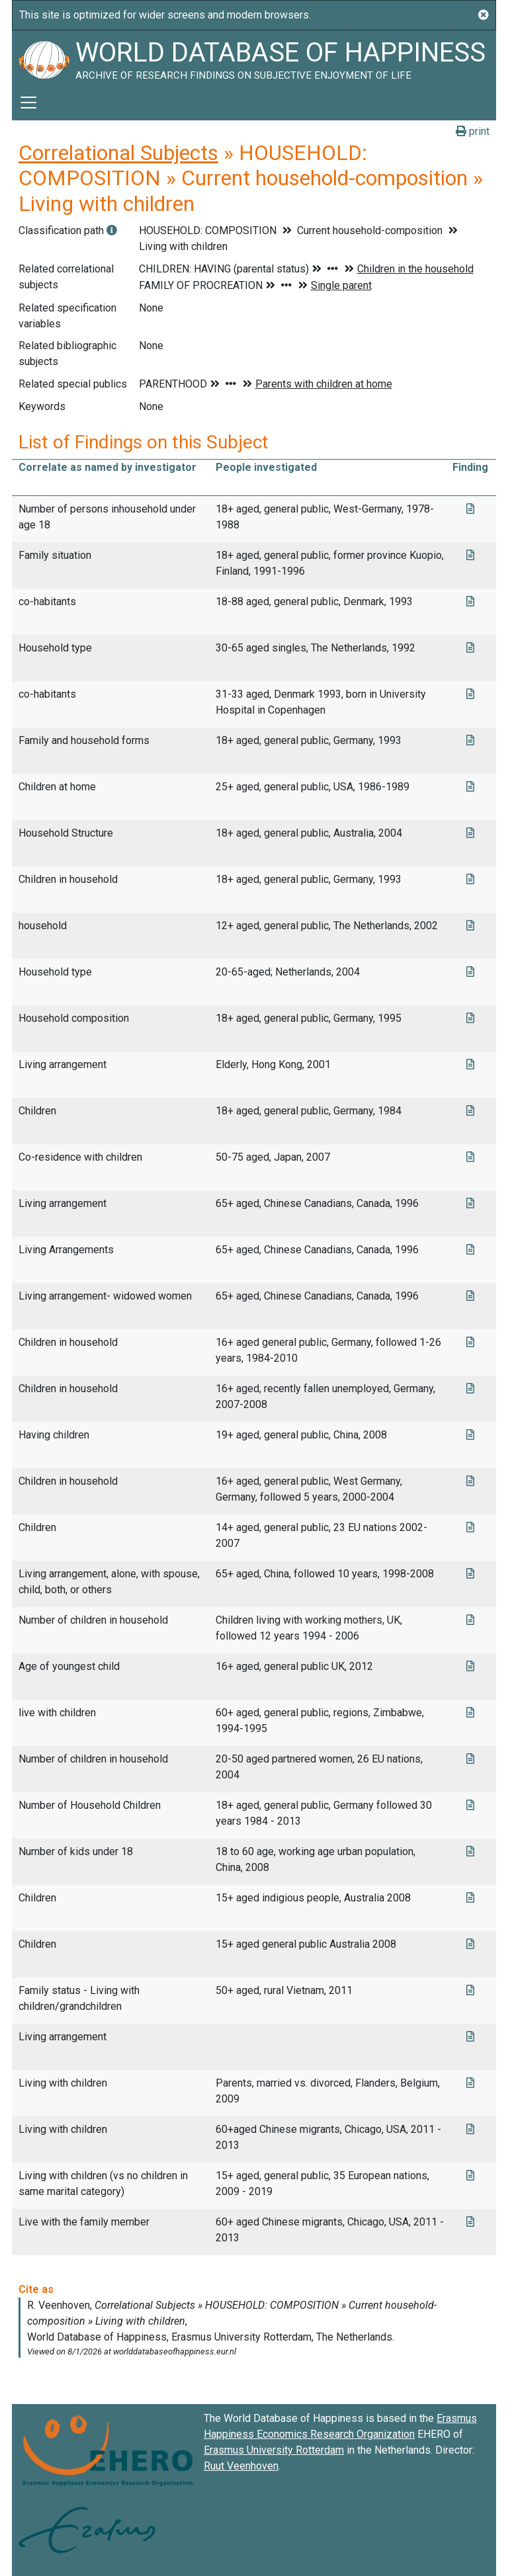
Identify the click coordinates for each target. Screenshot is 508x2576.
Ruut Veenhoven (241, 2466)
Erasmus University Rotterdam (274, 2450)
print (472, 131)
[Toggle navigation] (28, 102)
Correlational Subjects (118, 152)
